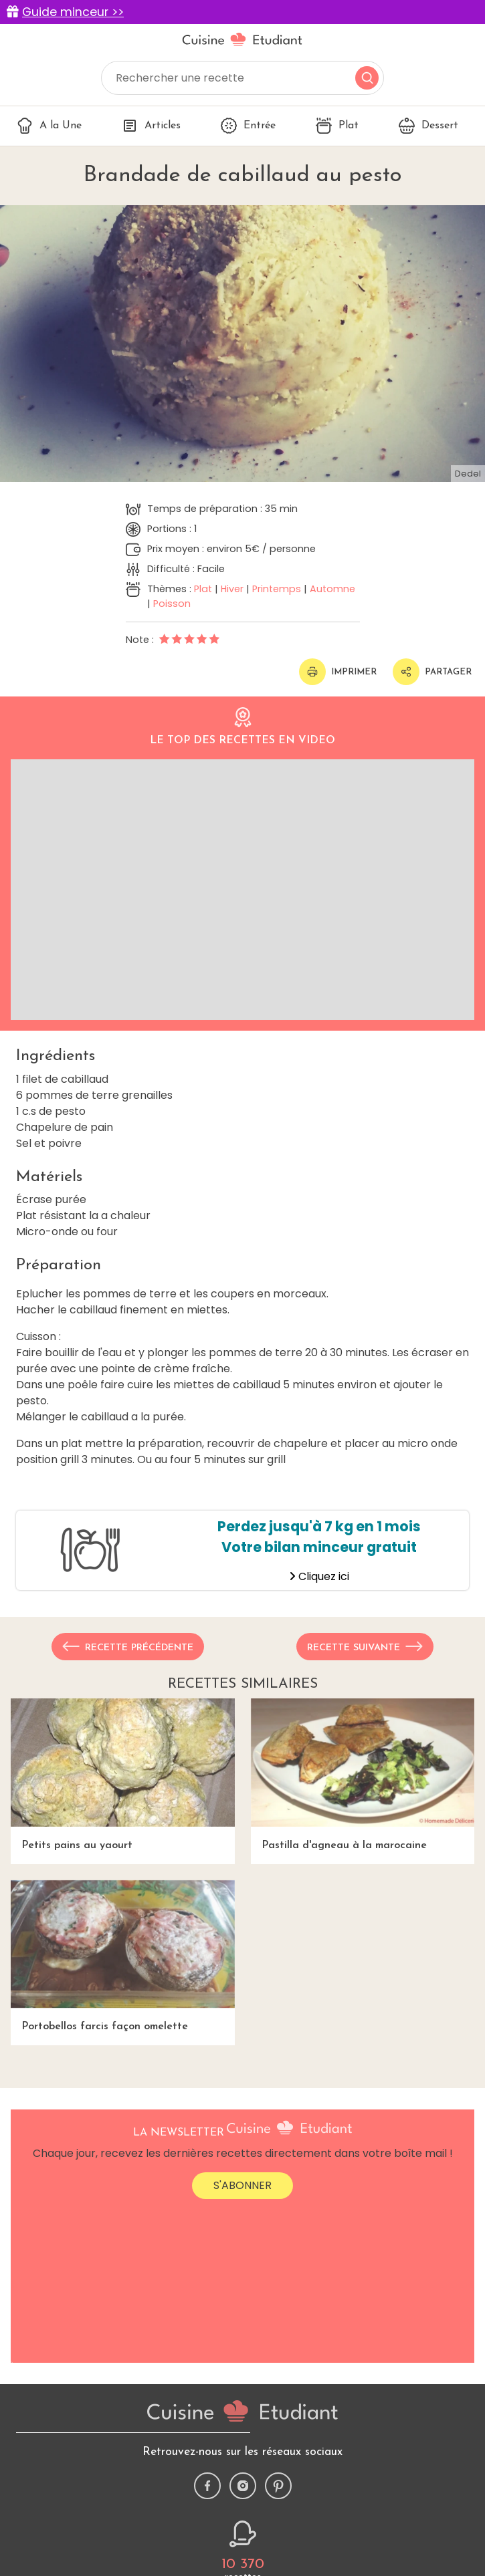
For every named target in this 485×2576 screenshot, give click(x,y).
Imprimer (338, 671)
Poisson (172, 603)
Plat (337, 126)
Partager (432, 671)
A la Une (49, 126)
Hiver (232, 589)
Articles (151, 126)
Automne (332, 589)
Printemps (276, 589)
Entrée (248, 126)
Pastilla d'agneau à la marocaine (363, 1774)
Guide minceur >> (73, 12)
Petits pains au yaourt (123, 1774)
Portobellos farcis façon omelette (123, 1956)
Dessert (428, 126)
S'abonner (242, 2185)
